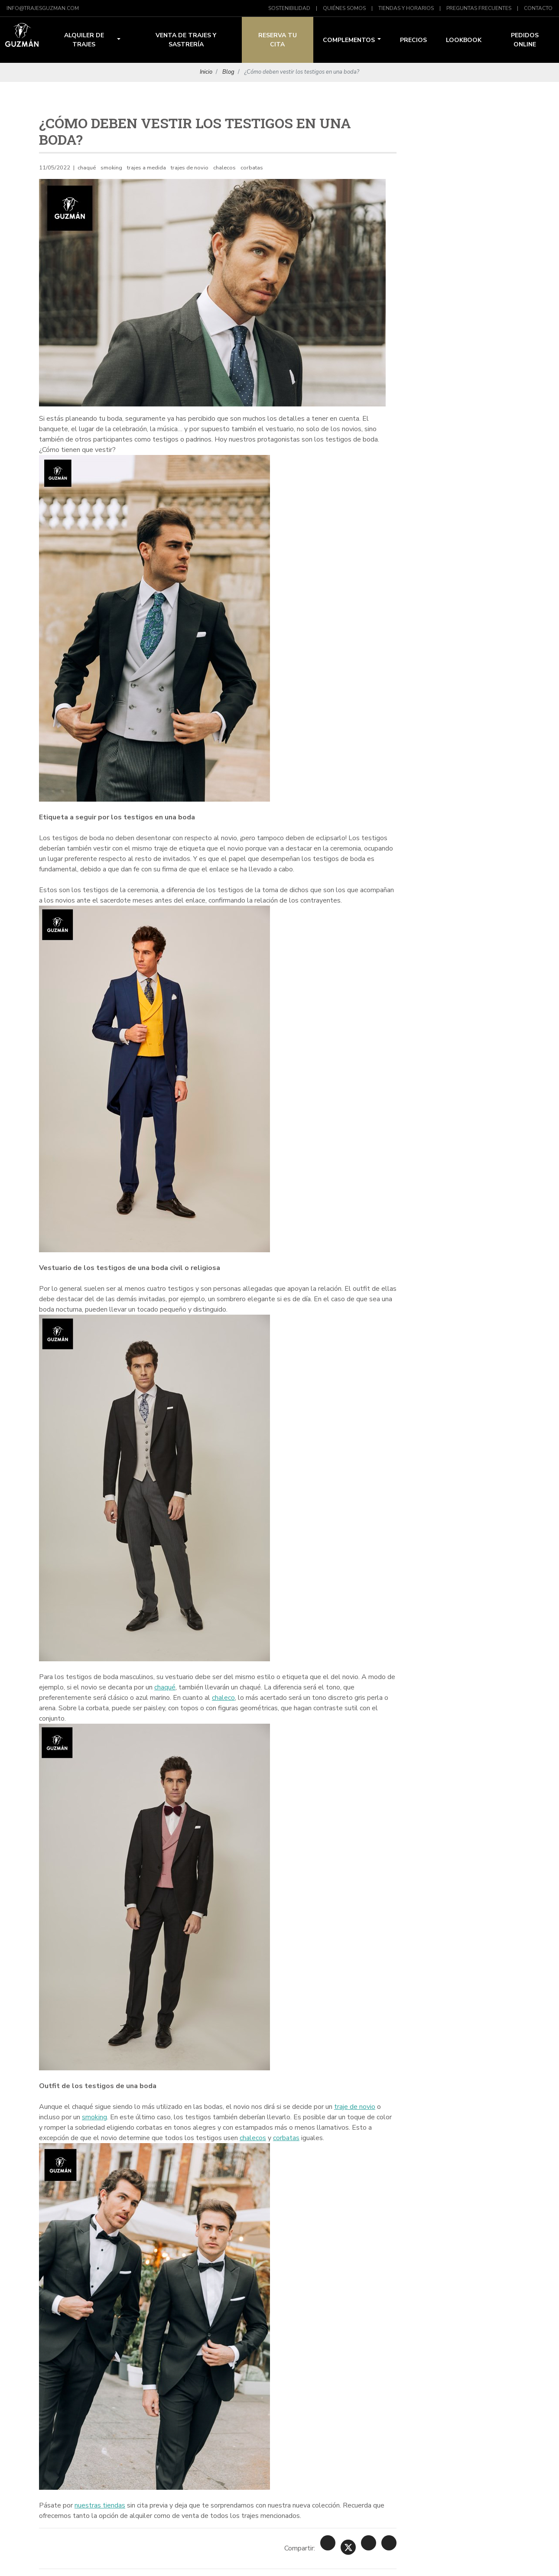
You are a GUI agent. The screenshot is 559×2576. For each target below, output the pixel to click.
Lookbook (463, 40)
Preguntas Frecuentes (478, 8)
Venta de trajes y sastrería (186, 40)
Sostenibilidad (289, 8)
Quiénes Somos (344, 8)
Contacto (538, 8)
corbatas (286, 2138)
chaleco (223, 1697)
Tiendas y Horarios (406, 8)
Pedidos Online (525, 40)
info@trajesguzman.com (42, 8)
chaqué (165, 1687)
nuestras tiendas (100, 2505)
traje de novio (354, 2106)
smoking (94, 2117)
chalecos (253, 2138)
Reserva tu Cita (277, 40)
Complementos (352, 40)
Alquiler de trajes (92, 40)
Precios (413, 40)
